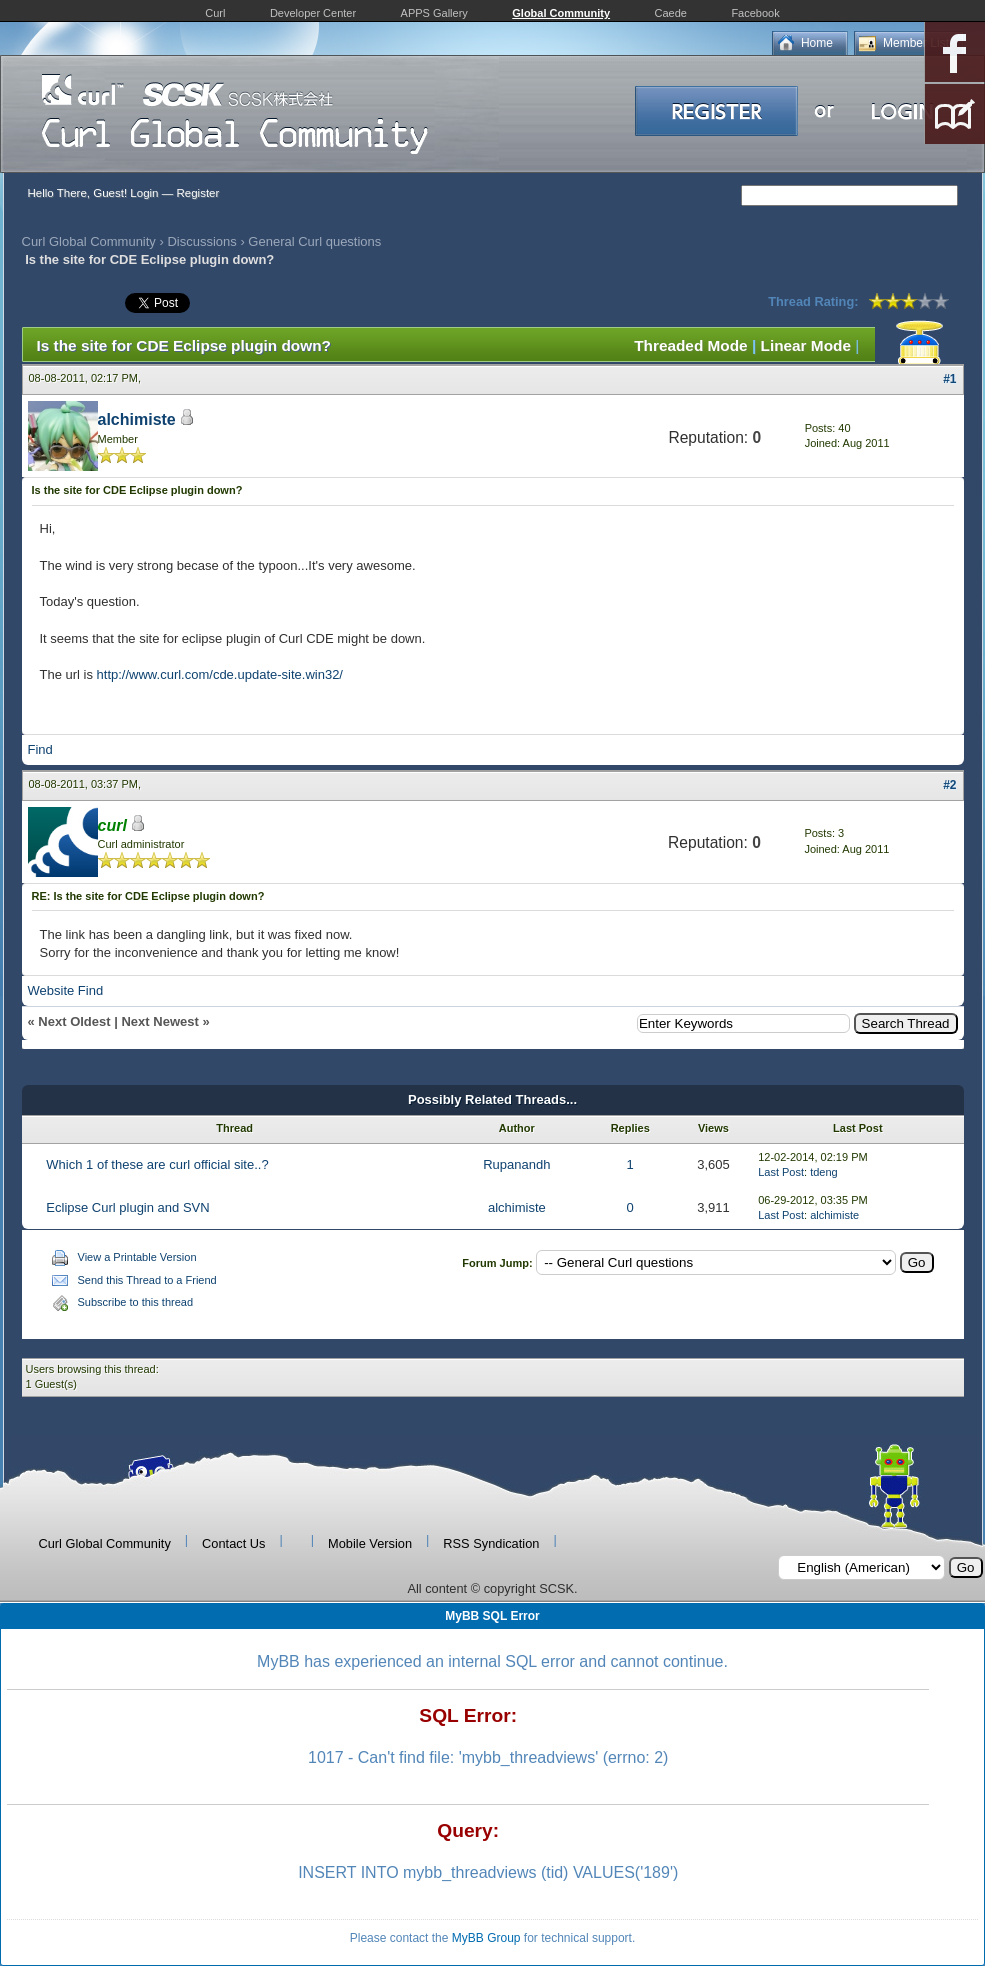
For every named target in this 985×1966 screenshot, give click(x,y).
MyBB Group (486, 1938)
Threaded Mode (691, 345)
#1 (949, 379)
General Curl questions (314, 241)
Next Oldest (74, 1021)
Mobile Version (370, 1543)
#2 (949, 785)
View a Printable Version (137, 1257)
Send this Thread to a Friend (147, 1280)
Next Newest (159, 1021)
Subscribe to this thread (136, 1302)
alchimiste (137, 419)
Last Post (781, 1172)
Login (144, 193)
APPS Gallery (434, 13)
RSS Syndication (491, 1543)
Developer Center (313, 13)
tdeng (824, 1172)
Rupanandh (516, 1164)
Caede (671, 13)
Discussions (201, 241)
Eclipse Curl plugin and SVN (127, 1207)
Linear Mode (806, 345)
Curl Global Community (89, 241)
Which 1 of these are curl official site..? (157, 1164)
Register (197, 193)
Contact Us (233, 1543)
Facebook (755, 13)
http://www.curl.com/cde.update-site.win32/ (220, 674)
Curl (215, 13)
